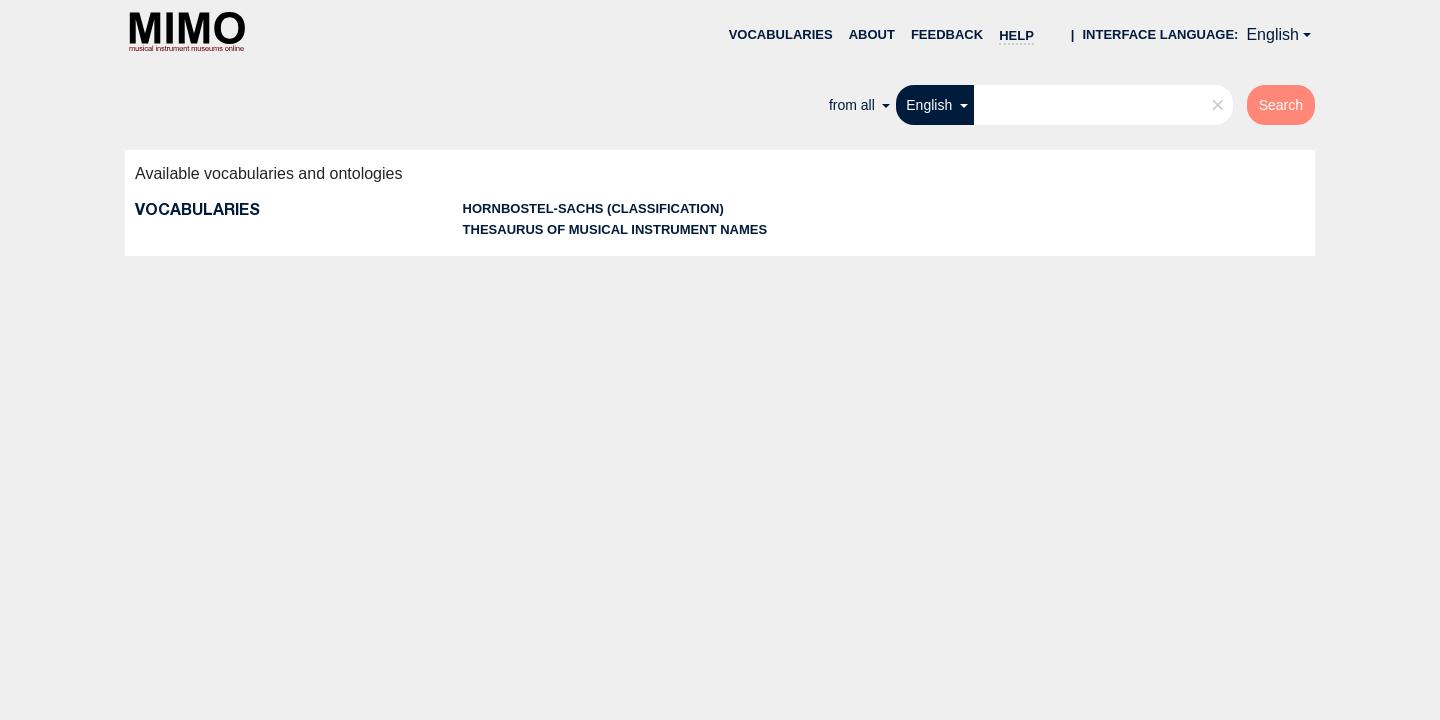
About (872, 34)
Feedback (947, 34)
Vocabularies (781, 34)
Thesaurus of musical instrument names (615, 229)
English (1272, 34)
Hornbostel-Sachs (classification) (593, 208)
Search (1281, 105)
